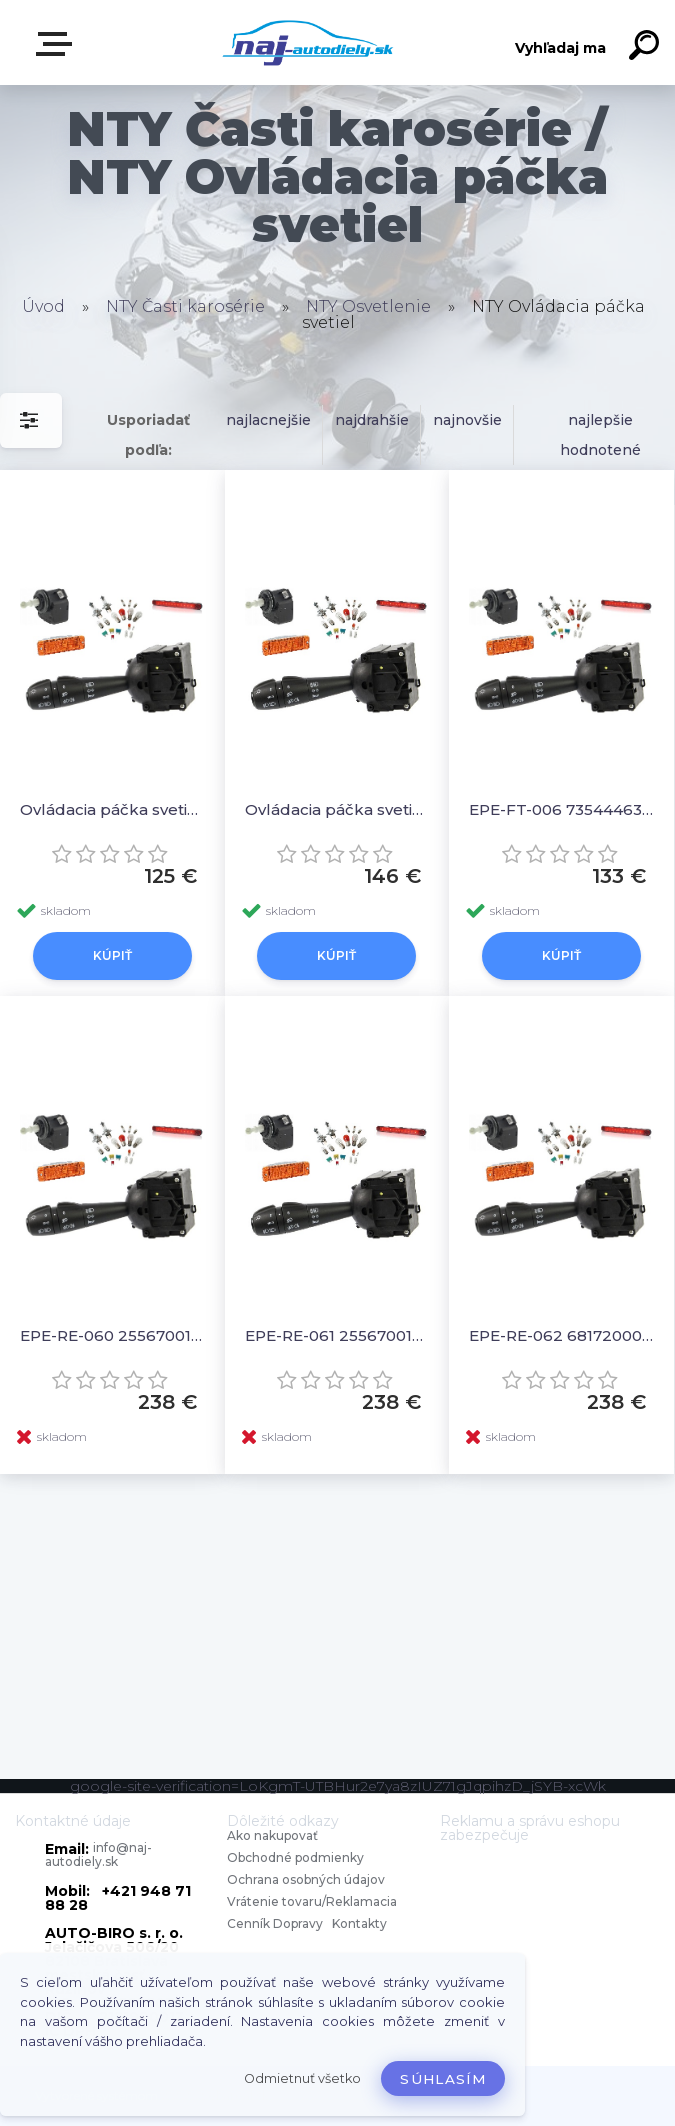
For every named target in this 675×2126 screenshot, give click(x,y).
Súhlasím (443, 2079)
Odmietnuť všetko (302, 2078)
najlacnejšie (268, 420)
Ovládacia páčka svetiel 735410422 (112, 809)
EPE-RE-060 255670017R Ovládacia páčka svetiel (112, 1335)
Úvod (43, 306)
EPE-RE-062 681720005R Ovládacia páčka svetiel (561, 1335)
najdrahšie (372, 420)
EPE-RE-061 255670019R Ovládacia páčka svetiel (337, 1335)
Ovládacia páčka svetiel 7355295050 (337, 809)
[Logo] (307, 42)
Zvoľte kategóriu (58, 44)
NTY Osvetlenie (368, 306)
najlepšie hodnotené (600, 435)
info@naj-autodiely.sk (98, 1854)
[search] (647, 48)
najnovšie (467, 420)
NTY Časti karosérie (185, 306)
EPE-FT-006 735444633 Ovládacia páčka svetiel (561, 809)
